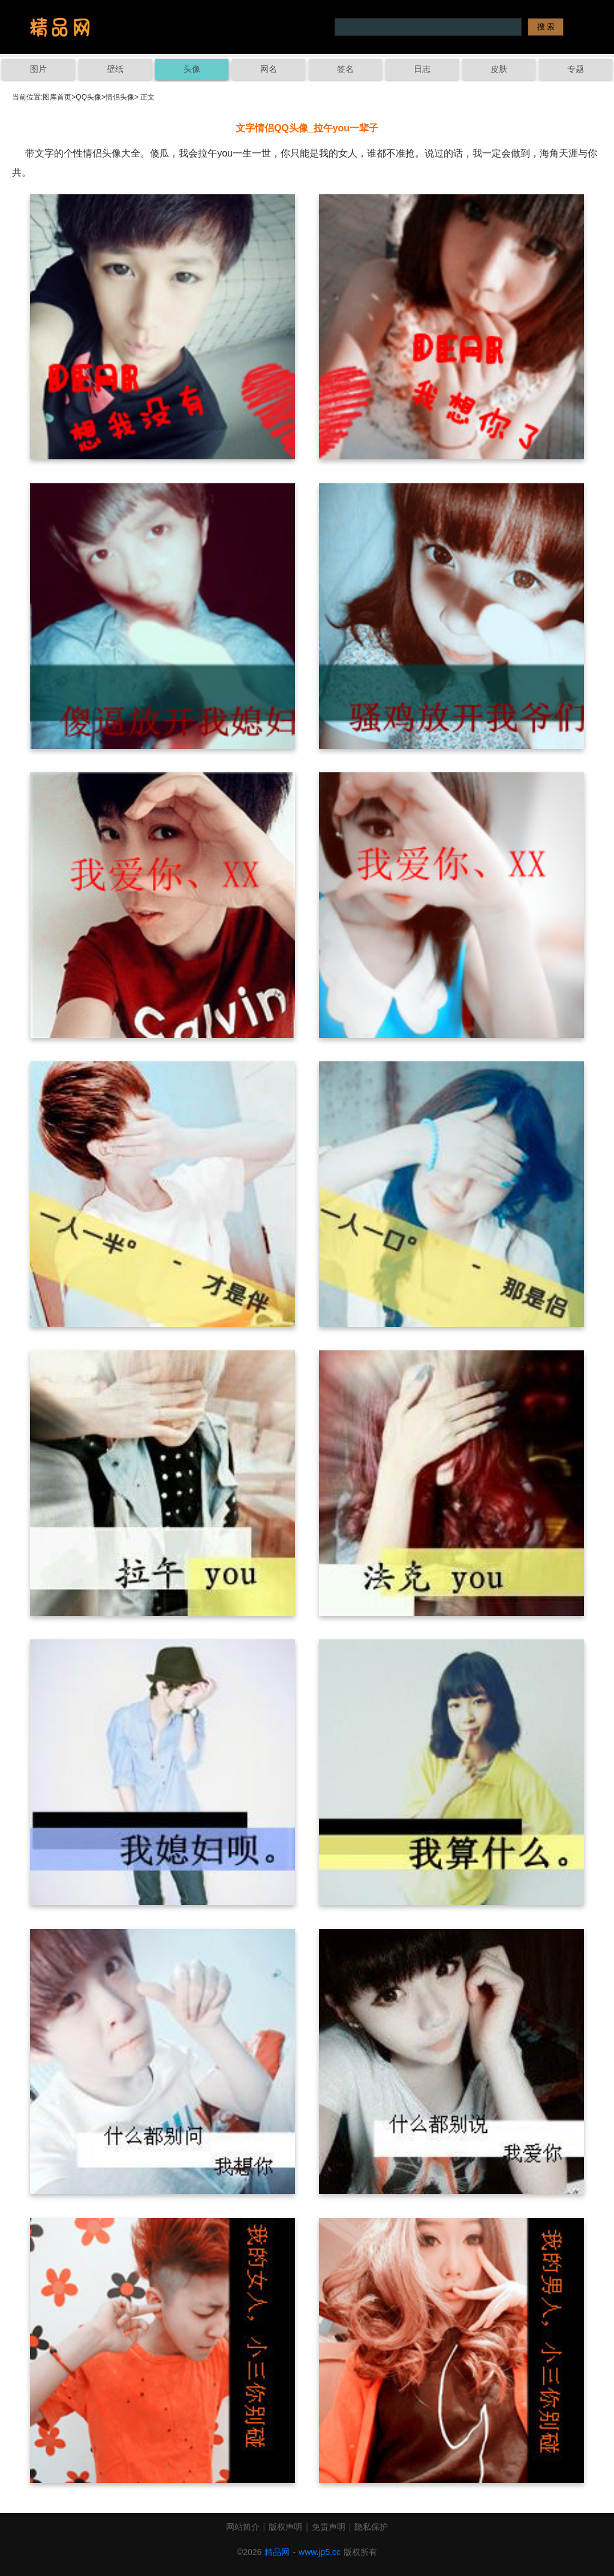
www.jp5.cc (320, 2552)
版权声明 (285, 2527)
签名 (345, 69)
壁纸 (115, 69)
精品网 (277, 2552)
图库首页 (57, 97)
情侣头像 (120, 97)
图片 (38, 69)
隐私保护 (371, 2527)
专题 (575, 69)
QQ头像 (88, 97)
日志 (422, 69)
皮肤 (498, 69)
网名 (268, 69)
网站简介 (243, 2527)
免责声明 (328, 2527)
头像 (191, 69)
